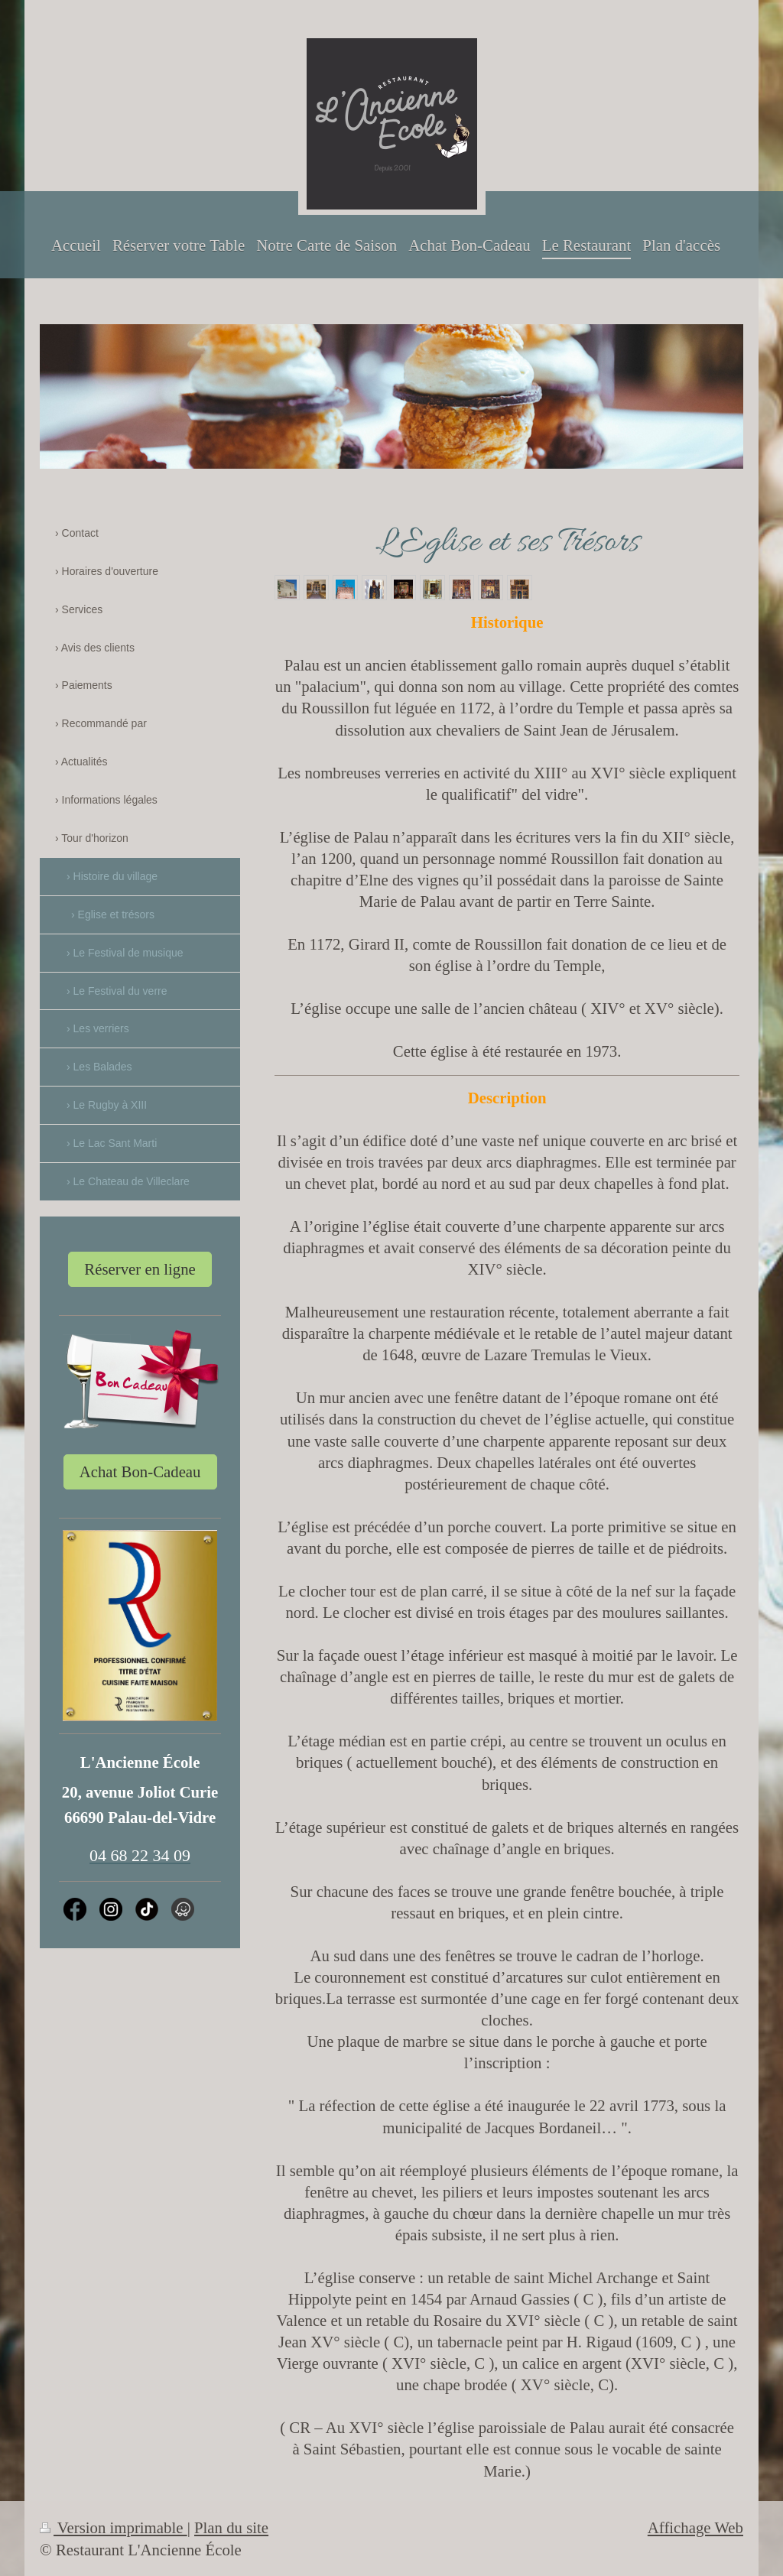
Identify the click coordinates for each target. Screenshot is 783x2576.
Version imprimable (113, 2527)
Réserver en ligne (140, 1269)
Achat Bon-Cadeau (140, 1471)
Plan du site (231, 2527)
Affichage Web (695, 2527)
